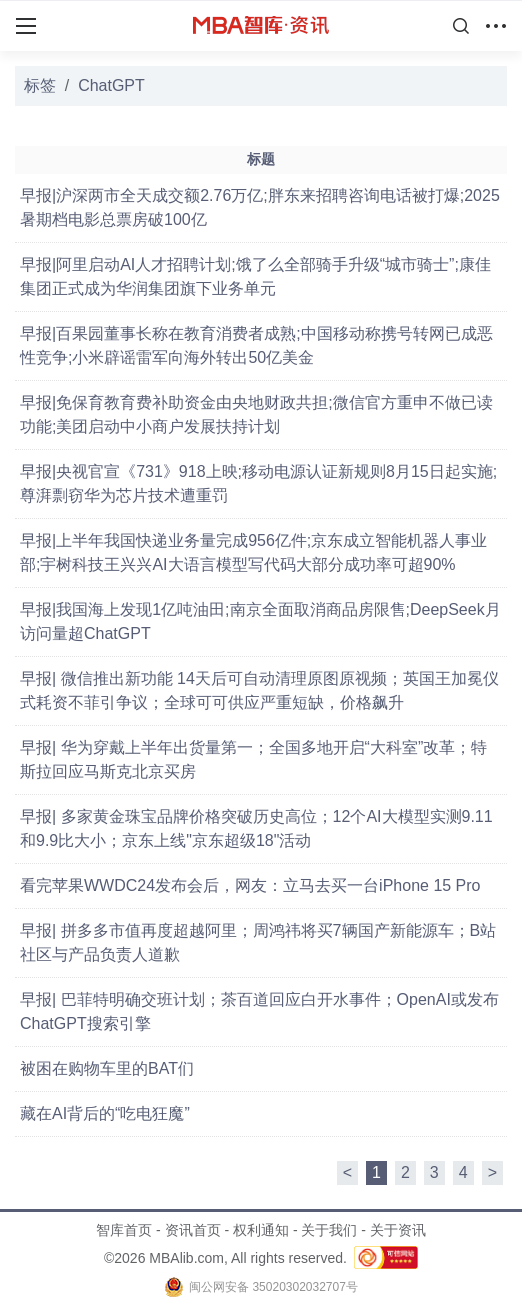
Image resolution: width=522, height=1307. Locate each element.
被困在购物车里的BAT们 (107, 1068)
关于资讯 (398, 1230)
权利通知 (261, 1230)
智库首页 (124, 1230)
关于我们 (329, 1230)
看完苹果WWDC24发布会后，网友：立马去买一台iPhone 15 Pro (250, 885)
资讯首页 (193, 1230)
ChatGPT (111, 85)
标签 (40, 85)
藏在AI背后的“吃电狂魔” (105, 1113)
